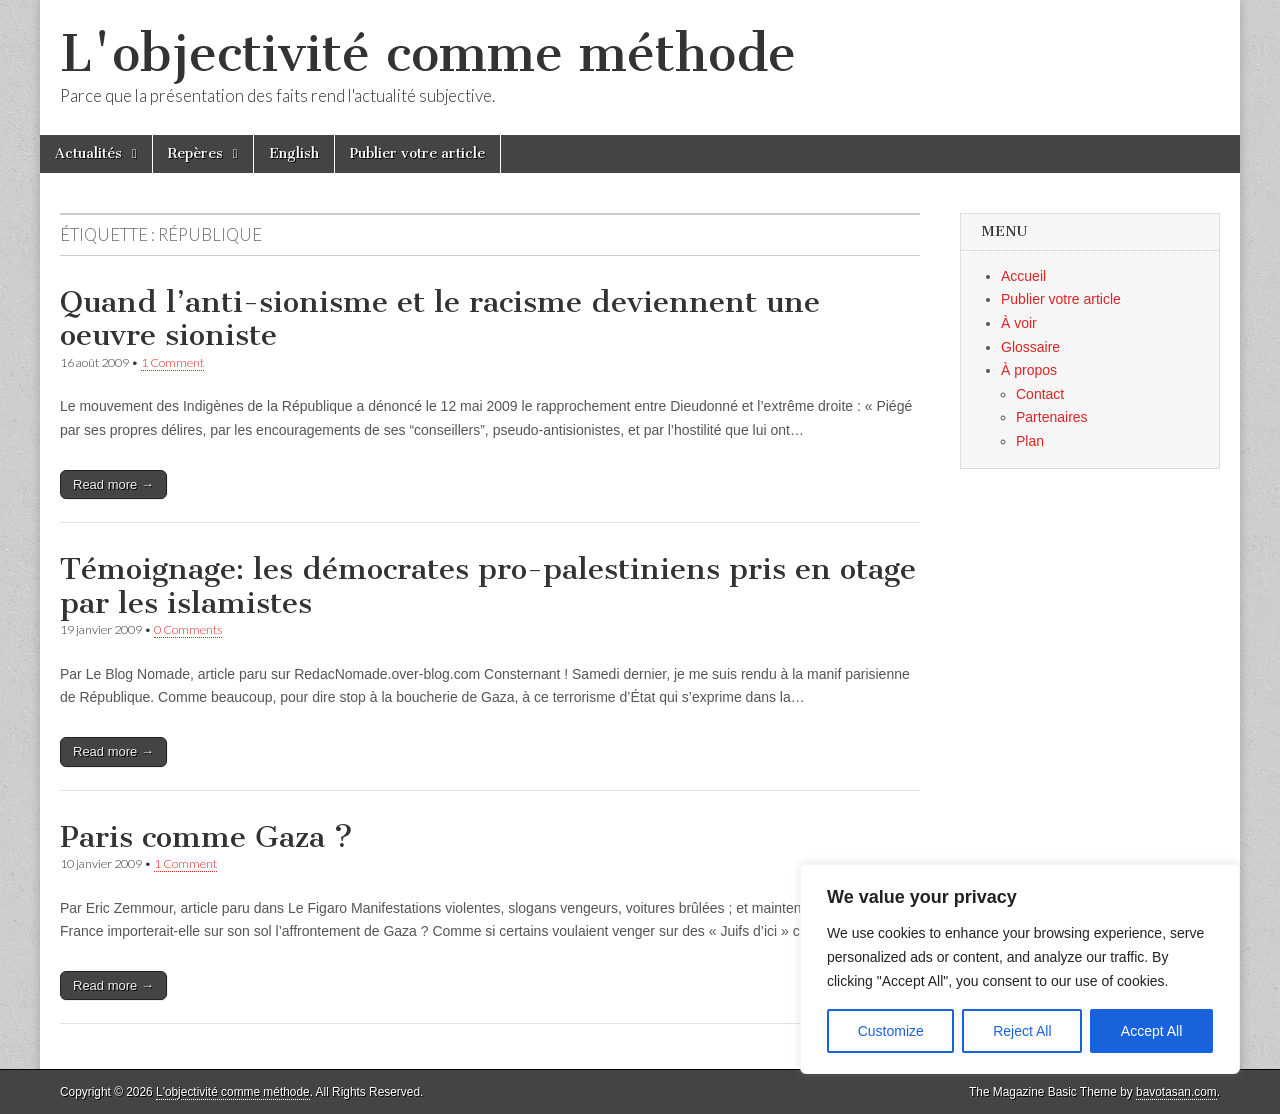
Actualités (88, 153)
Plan (1030, 441)
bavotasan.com (1176, 1092)
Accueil (1023, 276)
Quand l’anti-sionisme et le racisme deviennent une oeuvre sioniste (440, 319)
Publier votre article (417, 153)
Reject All (1022, 1031)
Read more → (113, 484)
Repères (195, 153)
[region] (1020, 969)
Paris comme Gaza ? (206, 837)
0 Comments (188, 629)
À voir (1019, 323)
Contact (1040, 394)
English (294, 153)
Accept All (1151, 1031)
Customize (891, 1031)
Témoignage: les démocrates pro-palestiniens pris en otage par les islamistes (488, 586)
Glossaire (1030, 347)
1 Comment (172, 362)
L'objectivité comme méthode (428, 53)
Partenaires (1052, 417)
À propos (1029, 370)
